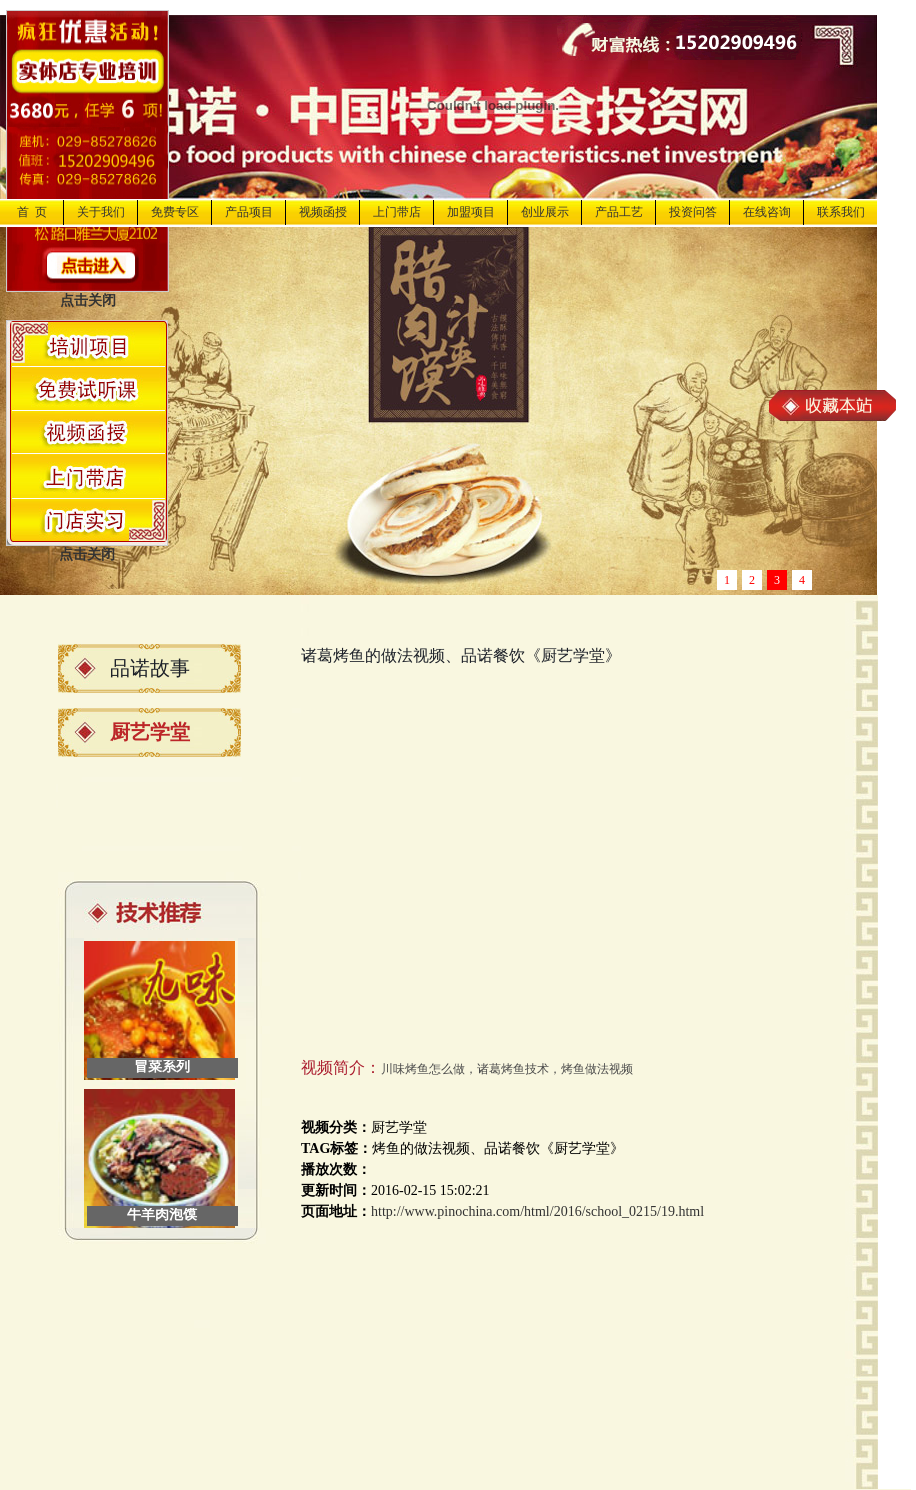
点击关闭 (88, 300)
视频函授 (323, 212)
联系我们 (841, 212)
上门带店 (397, 212)
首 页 (32, 212)
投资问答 (693, 212)
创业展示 (545, 212)
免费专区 (175, 212)
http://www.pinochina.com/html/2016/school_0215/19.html (537, 1211)
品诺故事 (150, 668)
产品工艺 (619, 212)
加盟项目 (471, 212)
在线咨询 (767, 212)
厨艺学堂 (150, 732)
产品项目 (249, 212)
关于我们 (101, 212)
